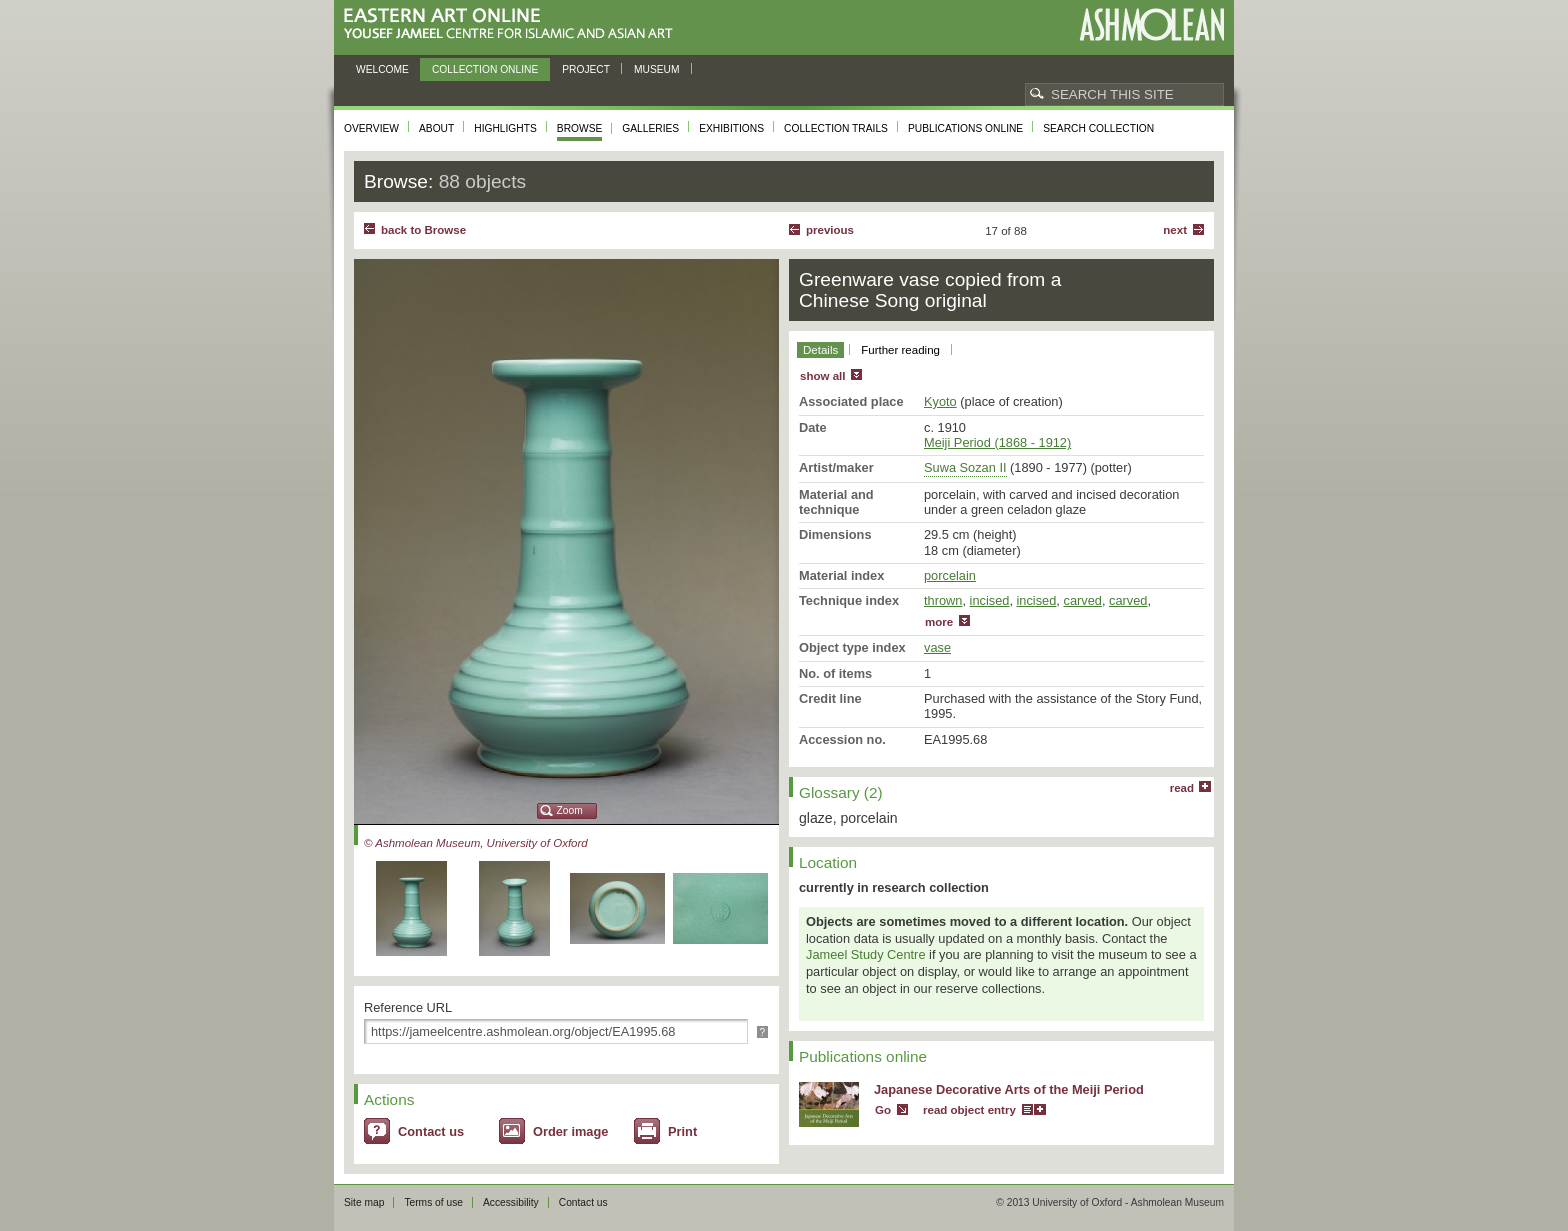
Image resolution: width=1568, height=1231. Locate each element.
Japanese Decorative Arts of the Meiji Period (1009, 1089)
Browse (580, 128)
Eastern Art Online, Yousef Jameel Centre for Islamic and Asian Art (513, 24)
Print (682, 1131)
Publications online (965, 128)
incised (990, 600)
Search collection (1098, 128)
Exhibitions (731, 128)
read (1182, 788)
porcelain (950, 575)
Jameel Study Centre (866, 954)
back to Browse (423, 230)
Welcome (382, 69)
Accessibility (511, 1202)
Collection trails (836, 128)
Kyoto (940, 401)
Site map (364, 1202)
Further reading (900, 350)
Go (883, 1110)
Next (1175, 230)
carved (1082, 600)
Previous (830, 230)
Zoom (570, 810)
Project (586, 69)
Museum (657, 69)
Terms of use (433, 1202)
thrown (943, 600)
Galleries (650, 128)
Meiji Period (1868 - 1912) (997, 442)
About (436, 128)
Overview (371, 128)
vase (937, 647)
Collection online (485, 69)
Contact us (431, 1131)
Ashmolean (1151, 24)
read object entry (969, 1110)
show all (822, 376)
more (939, 622)
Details (820, 350)
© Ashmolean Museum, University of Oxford (476, 843)
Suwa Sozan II (965, 467)
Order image (570, 1131)
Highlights (505, 128)
